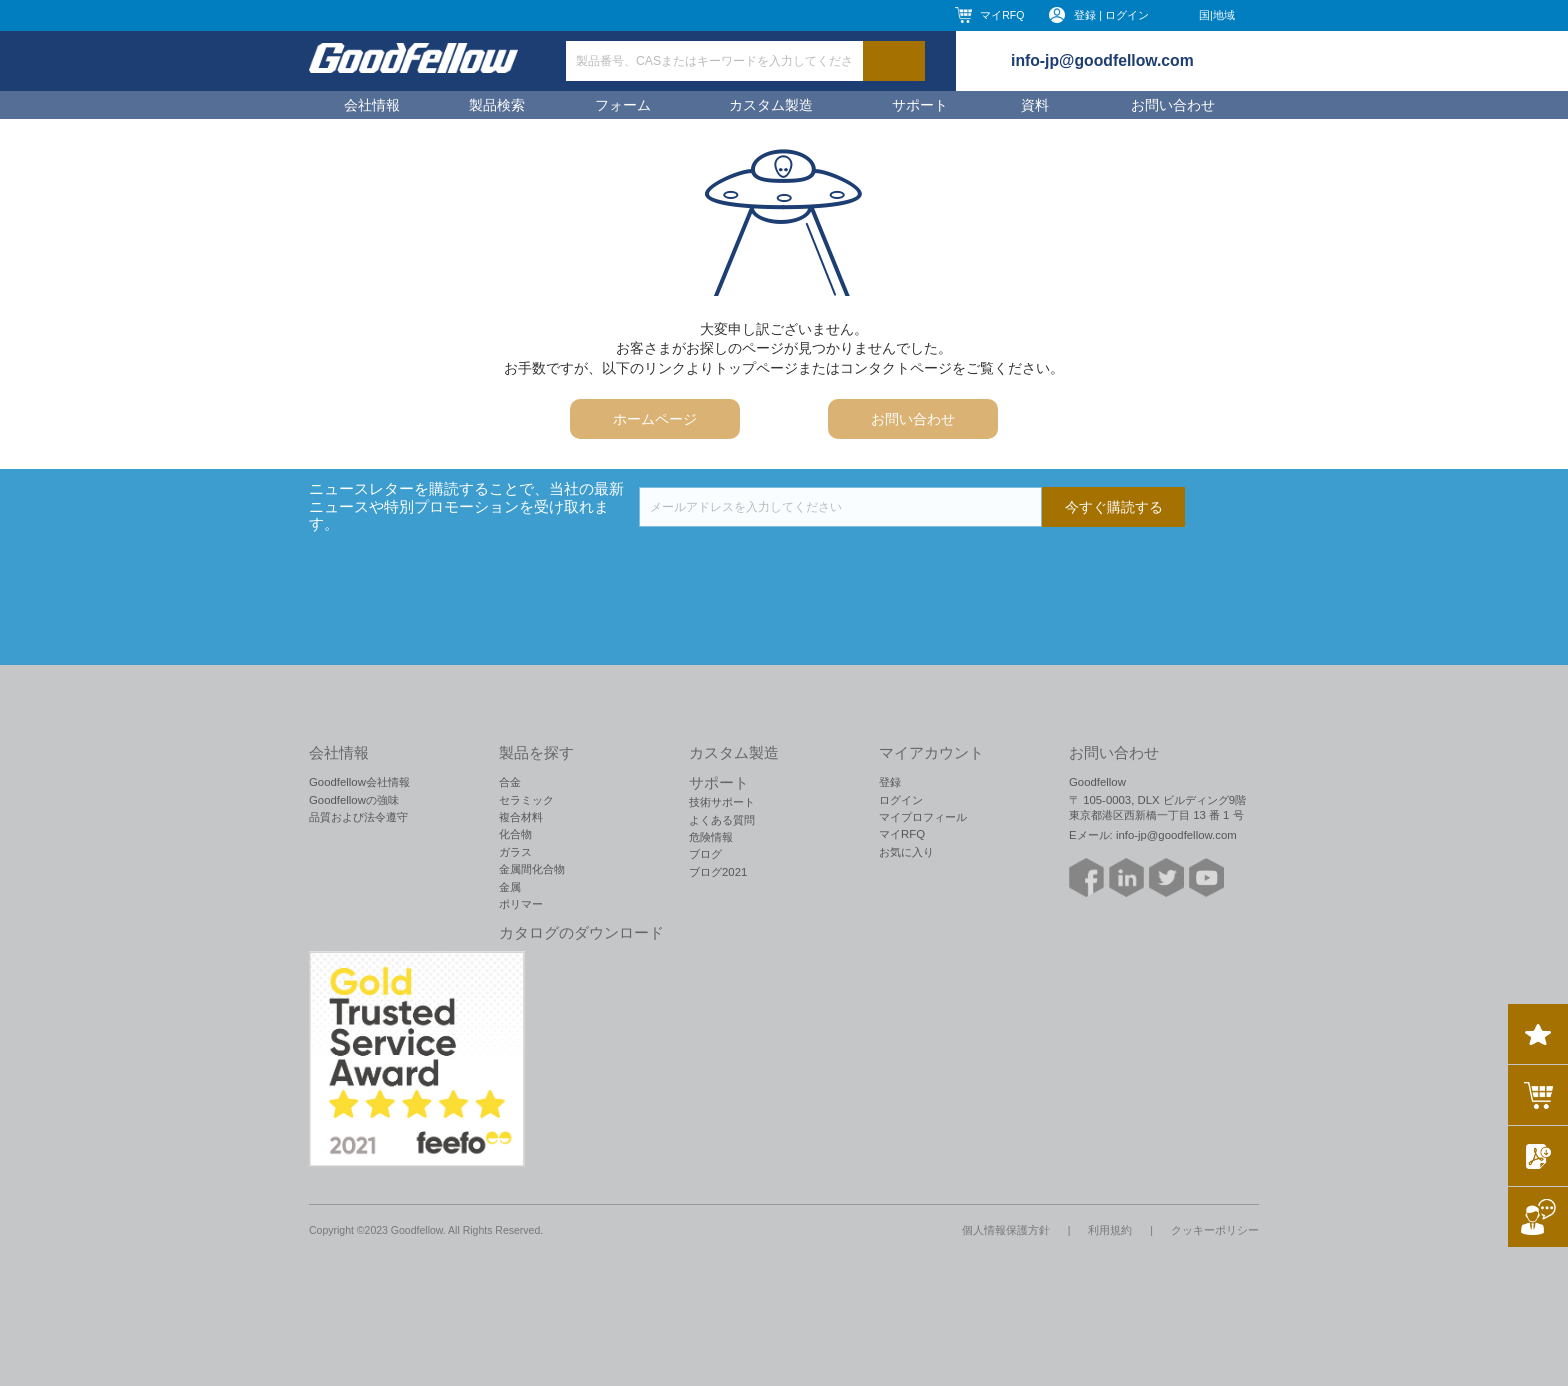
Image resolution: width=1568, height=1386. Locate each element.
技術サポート (722, 802)
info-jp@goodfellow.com (1102, 60)
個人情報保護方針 (1006, 1230)
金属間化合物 (532, 869)
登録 (890, 782)
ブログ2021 (718, 872)
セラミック (526, 800)
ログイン (901, 800)
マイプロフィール (923, 817)
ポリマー (521, 904)
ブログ (705, 854)
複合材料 (521, 817)
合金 (510, 782)
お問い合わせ (1173, 105)
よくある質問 (722, 820)
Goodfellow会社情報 (359, 782)
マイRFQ (1002, 15)
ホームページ (655, 419)
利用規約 (1110, 1230)
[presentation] (791, 566)
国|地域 (1217, 15)
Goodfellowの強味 (354, 800)
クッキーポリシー (1215, 1230)
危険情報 (711, 837)
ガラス (515, 852)
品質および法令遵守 (358, 817)
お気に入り (906, 852)
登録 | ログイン (1111, 15)
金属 (510, 887)
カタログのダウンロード (581, 933)
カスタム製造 (771, 105)
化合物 (515, 834)
